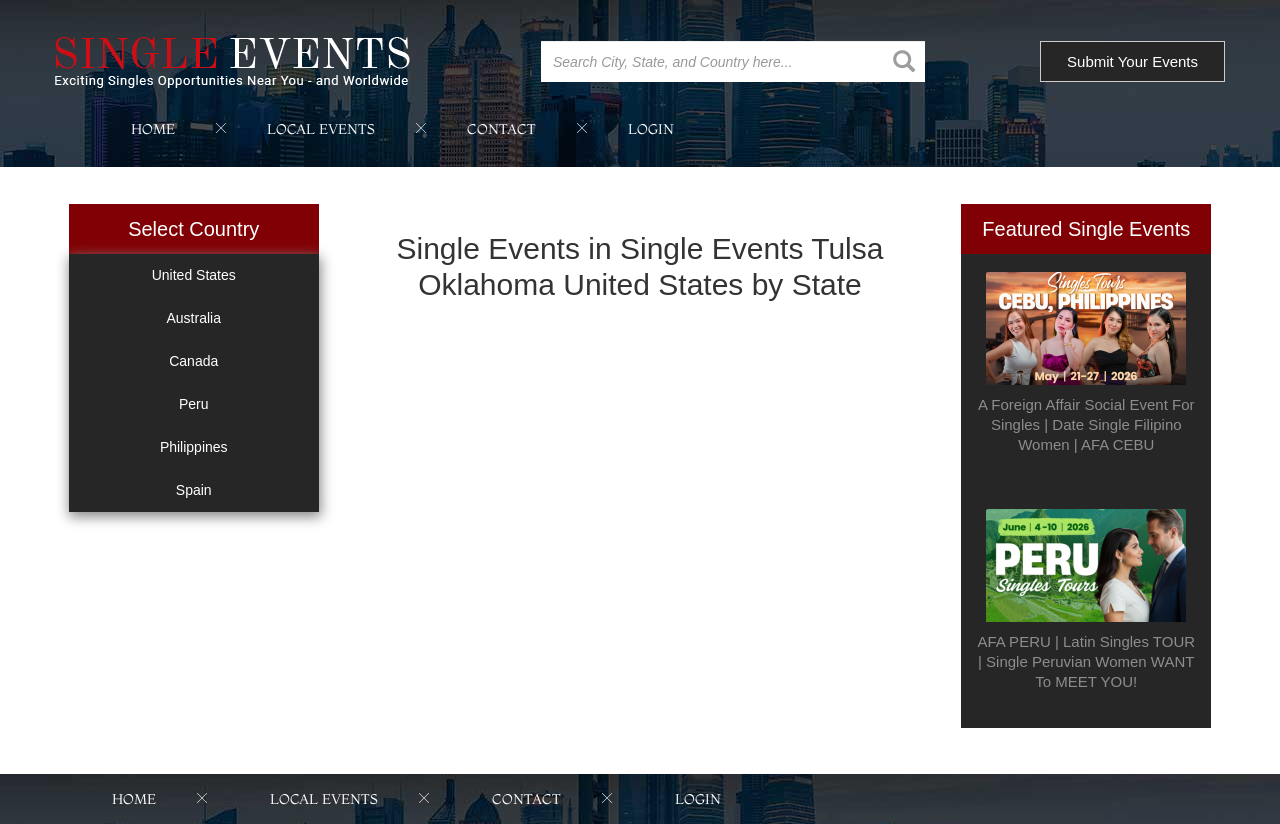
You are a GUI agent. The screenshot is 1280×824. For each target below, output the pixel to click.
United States (194, 275)
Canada (193, 361)
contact (501, 129)
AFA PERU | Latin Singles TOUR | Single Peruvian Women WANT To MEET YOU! (1086, 661)
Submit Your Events (1132, 61)
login (651, 129)
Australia (194, 318)
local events (321, 129)
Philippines (194, 447)
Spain (194, 490)
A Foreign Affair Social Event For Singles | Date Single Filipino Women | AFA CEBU (1086, 424)
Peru (194, 404)
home (153, 129)
